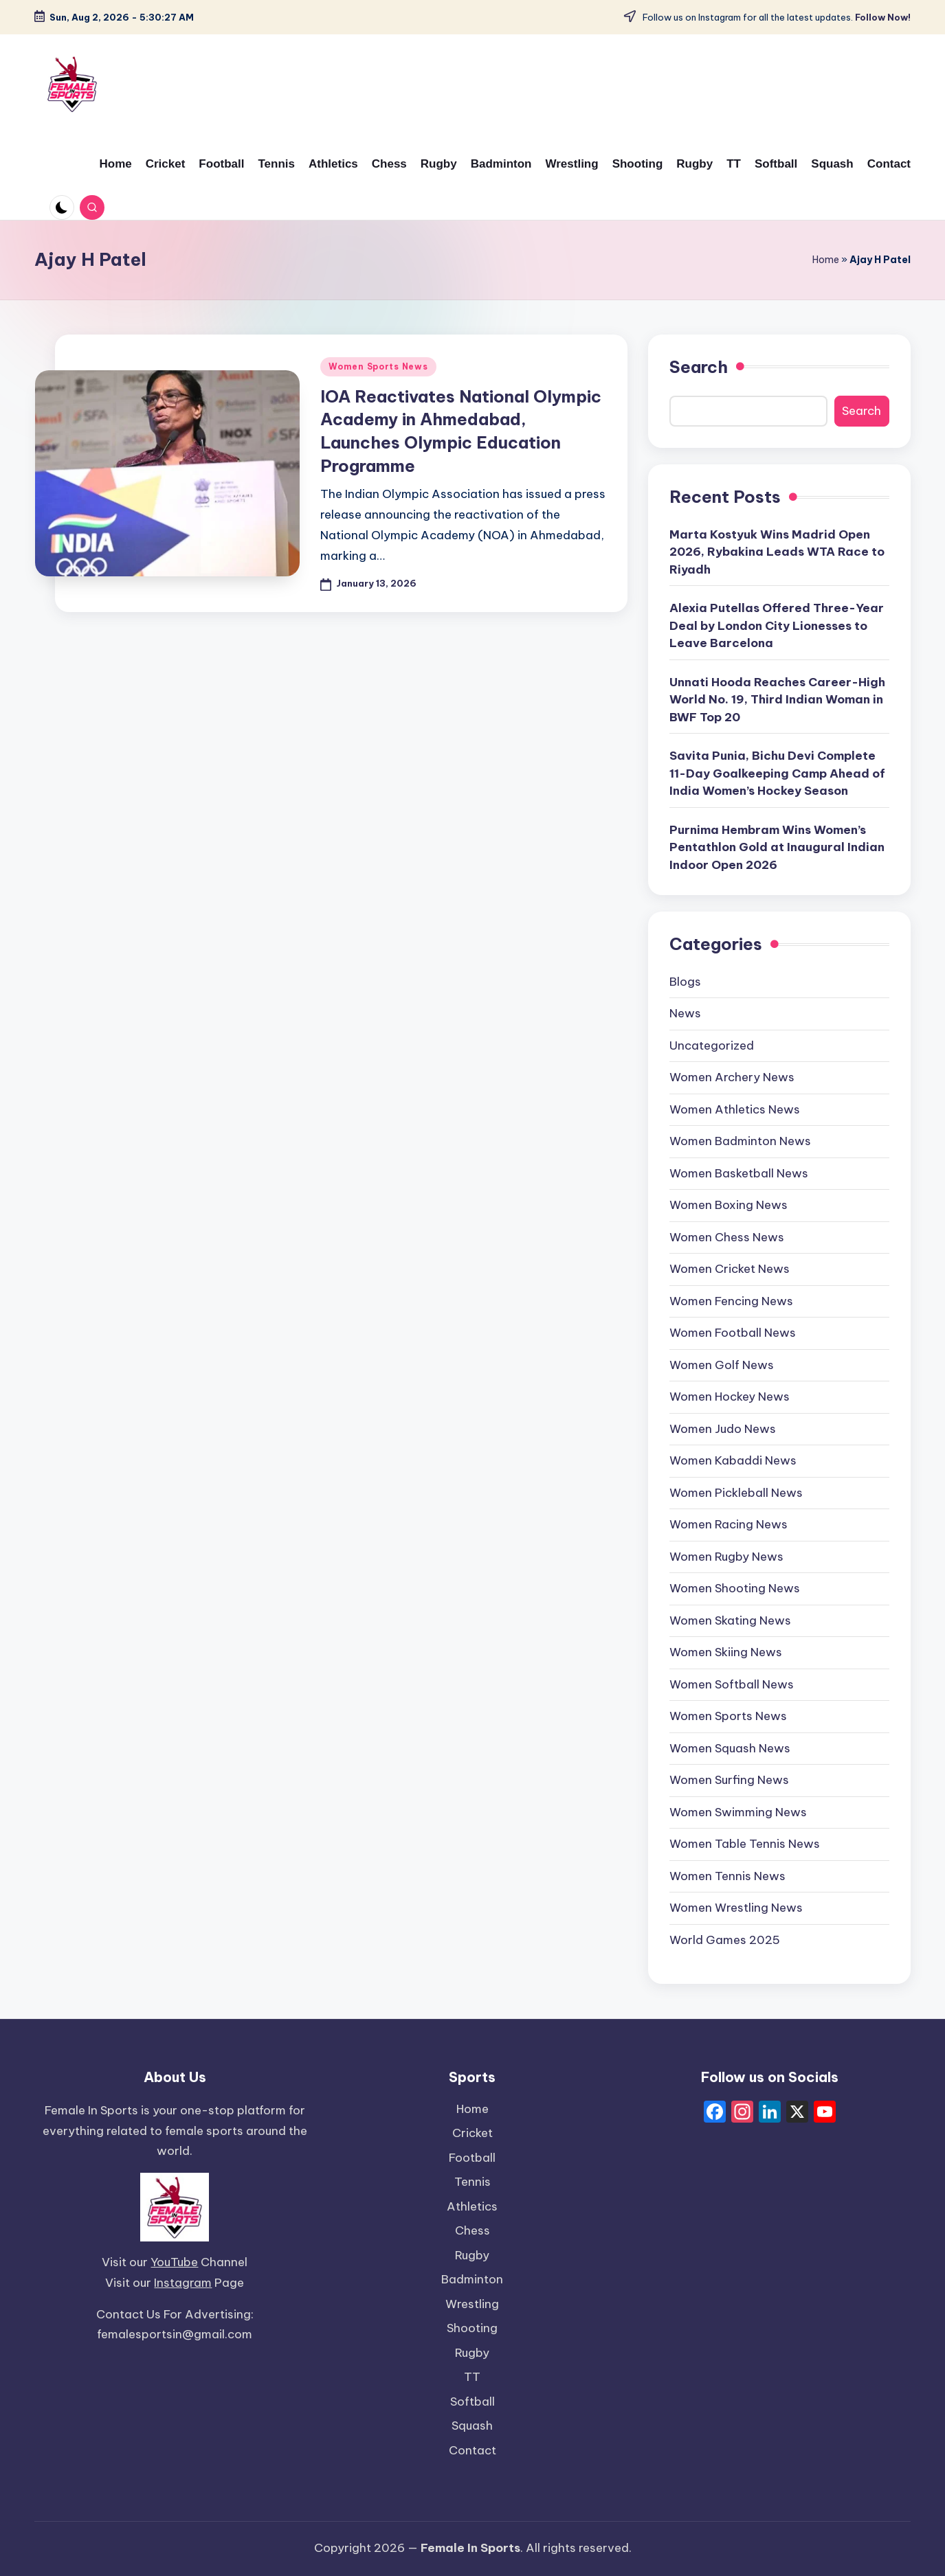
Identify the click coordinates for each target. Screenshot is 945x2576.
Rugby (472, 2255)
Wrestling (472, 2304)
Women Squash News (729, 1748)
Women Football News (732, 1332)
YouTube (174, 2262)
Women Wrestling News (736, 1907)
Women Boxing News (728, 1204)
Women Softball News (731, 1684)
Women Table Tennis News (744, 1843)
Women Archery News (731, 1077)
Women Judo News (722, 1428)
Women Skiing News (725, 1652)
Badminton (472, 2279)
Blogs (685, 981)
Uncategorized (711, 1045)
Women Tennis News (727, 1876)
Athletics (472, 2206)
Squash (472, 2425)
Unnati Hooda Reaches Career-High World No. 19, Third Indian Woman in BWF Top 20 (777, 700)
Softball (472, 2401)
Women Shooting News (734, 1588)
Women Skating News (730, 1620)
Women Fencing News (731, 1301)
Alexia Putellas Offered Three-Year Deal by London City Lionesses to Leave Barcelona (776, 625)
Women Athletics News (734, 1109)
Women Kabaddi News (733, 1460)
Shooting (472, 2328)
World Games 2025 (724, 1939)
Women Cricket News (729, 1268)
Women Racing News (728, 1524)
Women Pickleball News (736, 1492)
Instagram (183, 2282)
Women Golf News (721, 1364)
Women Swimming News (738, 1812)
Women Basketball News (738, 1173)
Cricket (472, 2132)
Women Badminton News (740, 1141)
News (685, 1013)
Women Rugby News (726, 1556)
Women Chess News (726, 1237)
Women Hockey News (729, 1396)
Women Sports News (378, 366)
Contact (472, 2450)
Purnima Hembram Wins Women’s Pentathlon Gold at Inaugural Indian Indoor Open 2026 (777, 847)
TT (472, 2376)
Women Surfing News (729, 1779)
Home (825, 259)
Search (698, 367)
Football (472, 2157)
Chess (472, 2230)
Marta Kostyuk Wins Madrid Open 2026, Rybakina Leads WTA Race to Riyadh (777, 552)
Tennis (472, 2181)
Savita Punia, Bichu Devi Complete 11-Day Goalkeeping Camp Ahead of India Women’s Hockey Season (777, 773)
